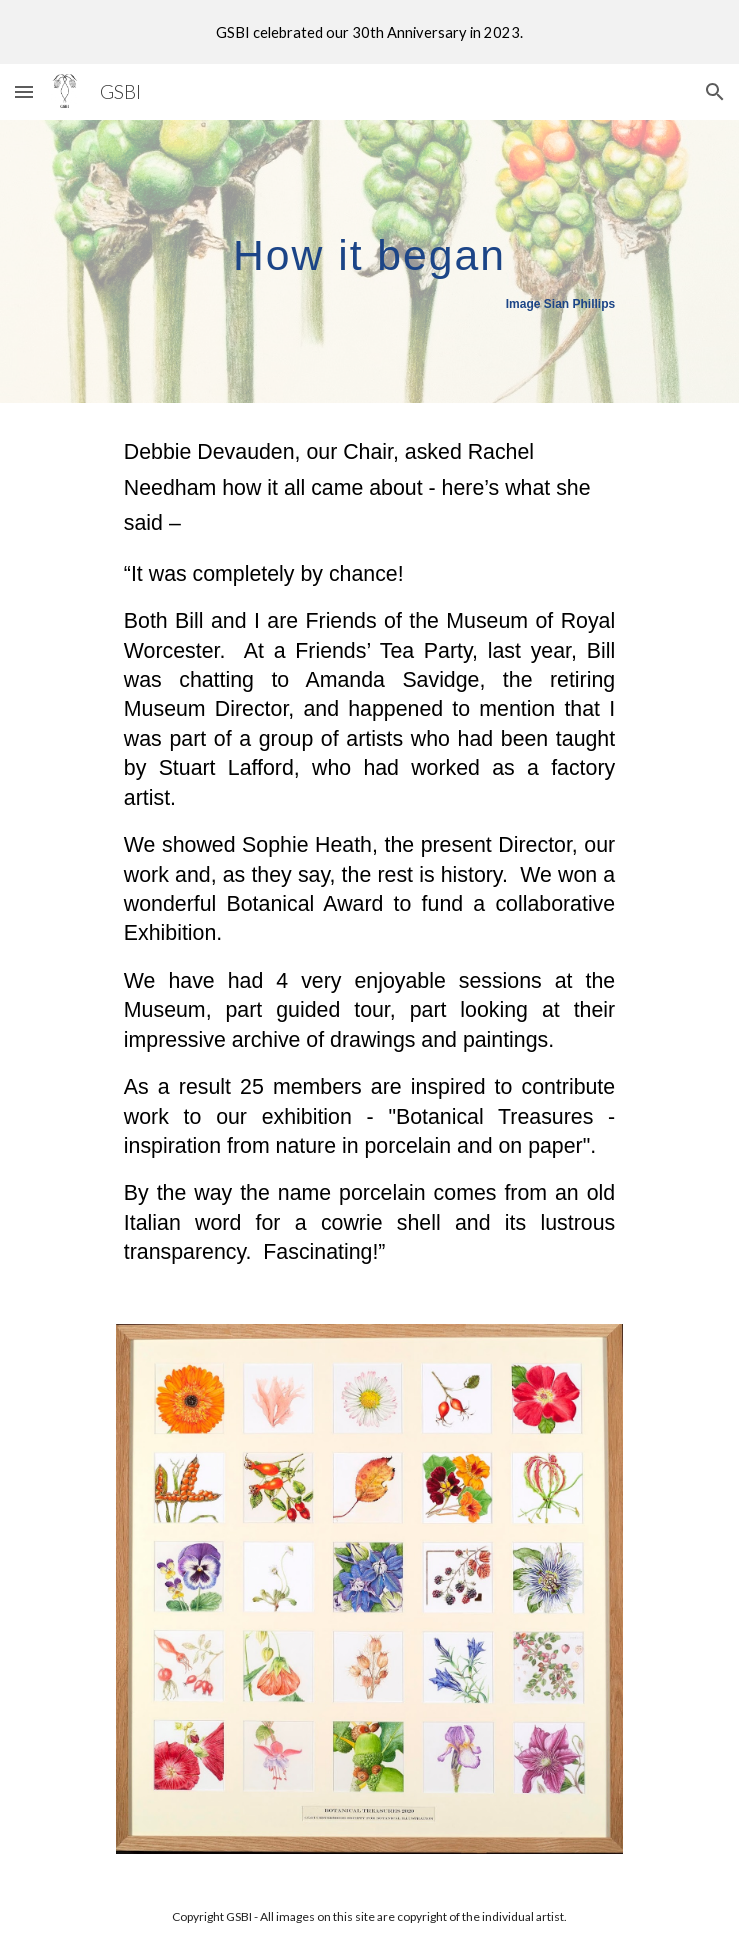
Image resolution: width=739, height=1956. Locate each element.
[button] (24, 91)
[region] (369, 32)
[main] (369, 261)
